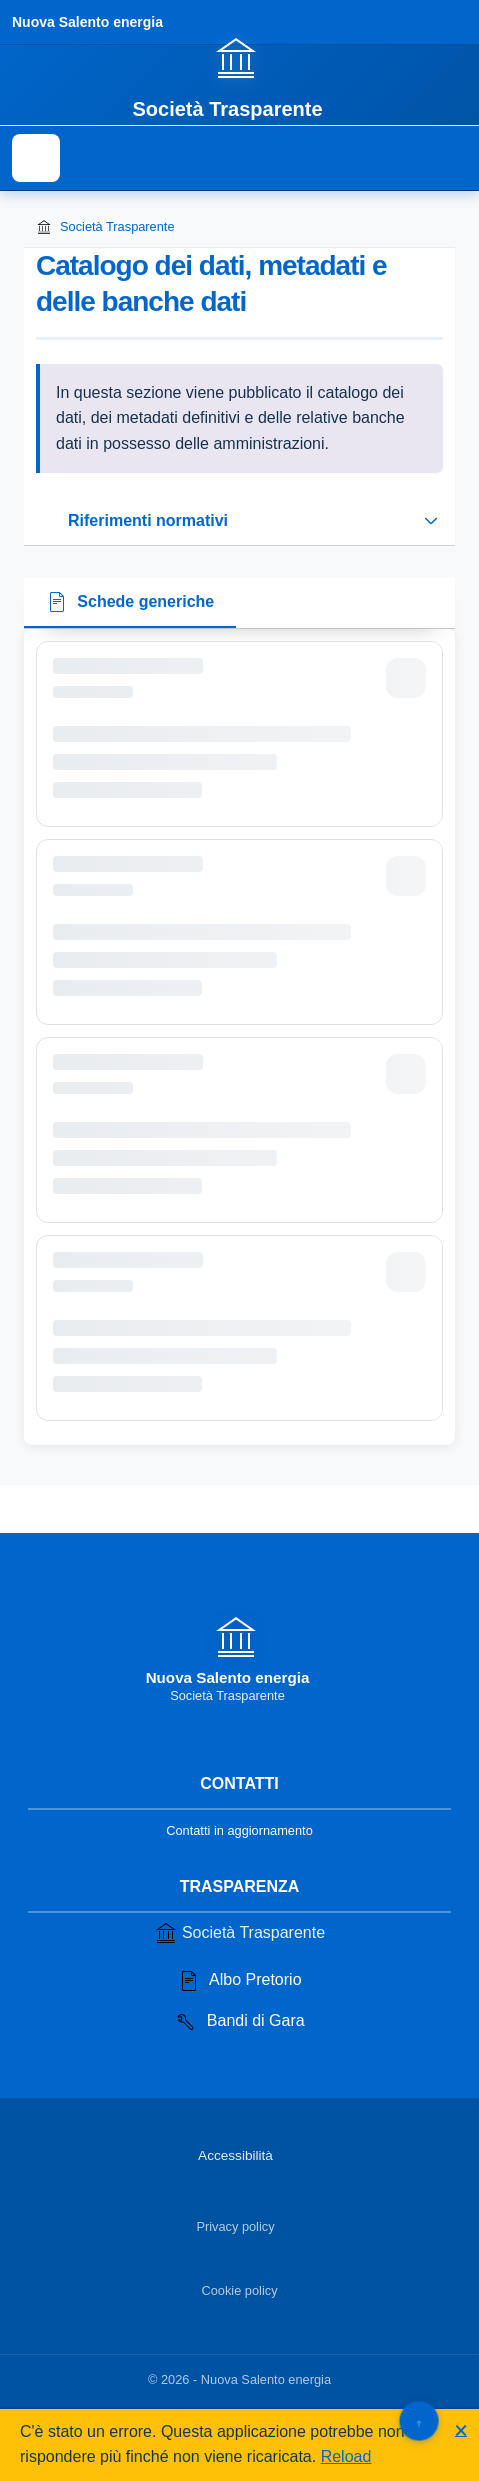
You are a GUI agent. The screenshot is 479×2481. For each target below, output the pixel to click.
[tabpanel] (239, 1037)
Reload (346, 2456)
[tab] (130, 604)
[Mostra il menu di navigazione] (36, 158)
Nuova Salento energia (87, 22)
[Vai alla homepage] (239, 77)
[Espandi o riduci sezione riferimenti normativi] (239, 521)
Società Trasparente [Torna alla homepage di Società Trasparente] (105, 227)
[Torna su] (418, 2420)
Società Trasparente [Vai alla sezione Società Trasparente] (239, 1933)
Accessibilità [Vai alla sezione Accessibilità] (235, 2155)
